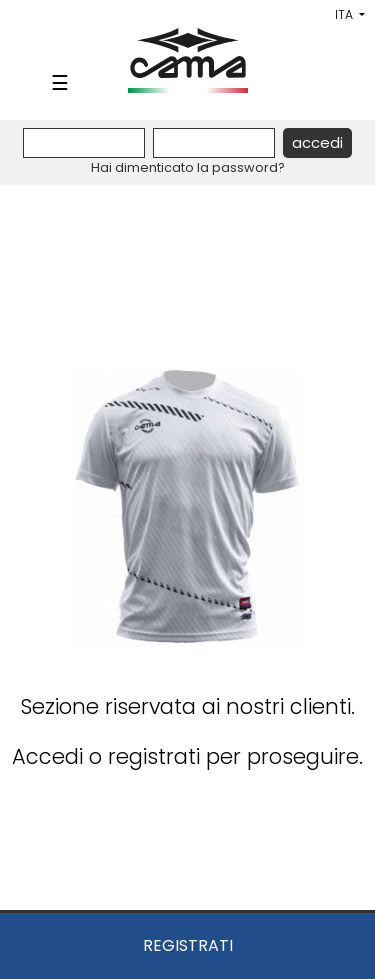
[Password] (214, 143)
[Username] (84, 143)
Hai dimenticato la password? (188, 167)
